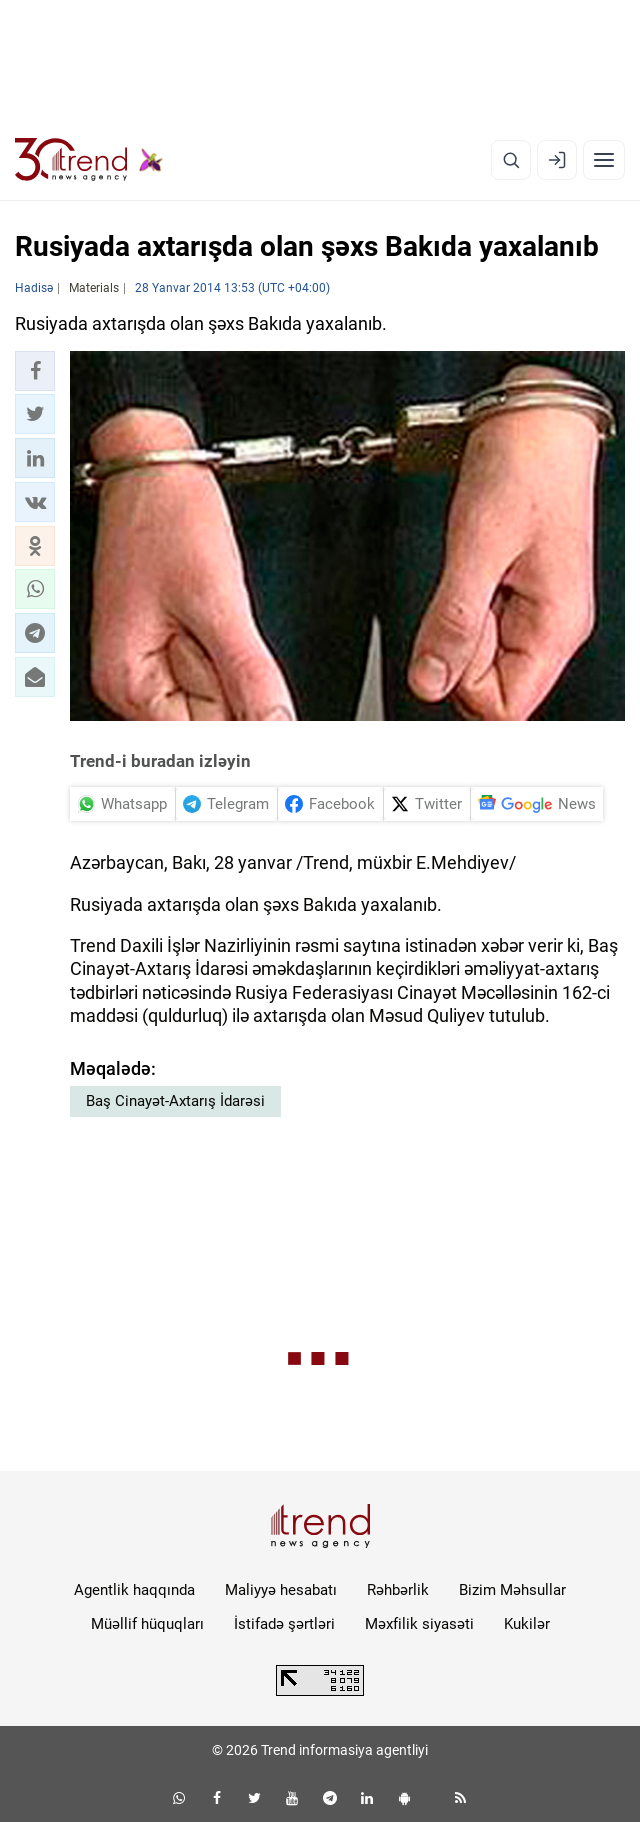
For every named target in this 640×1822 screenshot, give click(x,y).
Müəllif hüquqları (147, 1624)
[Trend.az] (89, 160)
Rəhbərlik (398, 1590)
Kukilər (527, 1624)
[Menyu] (604, 160)
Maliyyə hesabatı (281, 1590)
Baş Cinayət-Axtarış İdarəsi (175, 1101)
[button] (35, 371)
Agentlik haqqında (134, 1590)
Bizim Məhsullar (512, 1590)
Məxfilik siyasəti (419, 1624)
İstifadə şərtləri (284, 1624)
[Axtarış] (511, 160)
